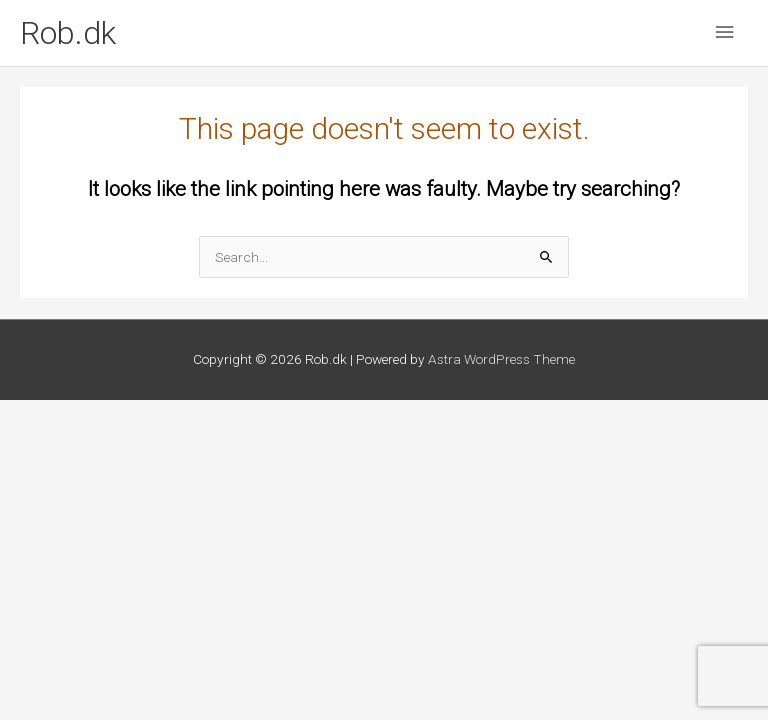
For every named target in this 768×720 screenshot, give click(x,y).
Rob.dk (68, 33)
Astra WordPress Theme (501, 359)
